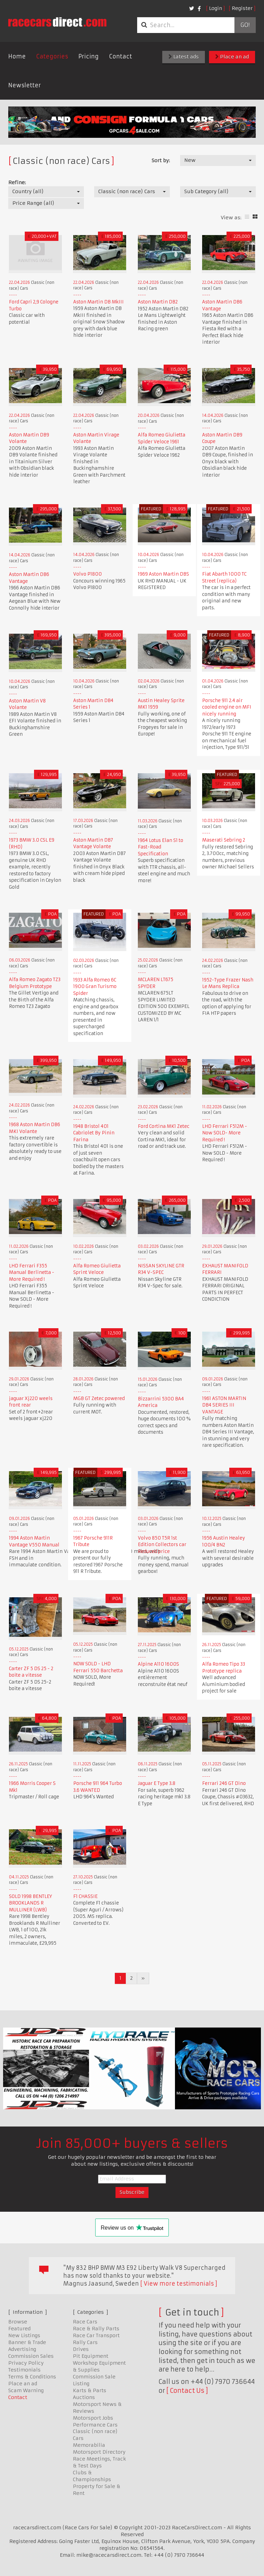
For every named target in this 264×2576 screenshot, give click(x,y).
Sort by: (161, 160)
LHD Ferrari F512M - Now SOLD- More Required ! (224, 1133)
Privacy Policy (26, 2363)
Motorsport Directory (99, 2452)
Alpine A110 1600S (158, 1664)
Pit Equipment (90, 2356)
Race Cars (85, 2322)
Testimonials (24, 2370)
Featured (19, 2328)
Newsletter (24, 85)
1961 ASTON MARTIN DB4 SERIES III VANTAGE (224, 1405)
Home (17, 56)
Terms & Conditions (32, 2377)
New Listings (24, 2335)
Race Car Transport (96, 2335)
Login (215, 8)
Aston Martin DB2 (158, 302)
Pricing (88, 56)
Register (242, 8)
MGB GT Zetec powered (99, 1398)
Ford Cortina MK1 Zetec (163, 1126)
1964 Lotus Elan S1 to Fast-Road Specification (160, 847)
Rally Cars (85, 2342)
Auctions (84, 2397)
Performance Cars (95, 2425)
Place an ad (232, 57)
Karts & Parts (89, 2390)
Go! (245, 25)
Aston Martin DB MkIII (98, 302)
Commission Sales (31, 2356)
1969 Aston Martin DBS (163, 574)
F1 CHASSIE (85, 1896)
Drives (81, 2349)
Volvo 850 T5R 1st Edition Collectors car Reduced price (162, 1544)
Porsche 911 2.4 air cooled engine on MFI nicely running (226, 707)
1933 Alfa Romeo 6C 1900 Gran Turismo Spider (95, 986)
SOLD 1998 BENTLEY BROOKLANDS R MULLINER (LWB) (30, 1903)
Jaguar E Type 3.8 (156, 1783)
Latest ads (183, 57)
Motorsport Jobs (93, 2418)
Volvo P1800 (87, 574)
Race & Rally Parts (96, 2328)
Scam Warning (26, 2390)
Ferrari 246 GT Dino (224, 1783)
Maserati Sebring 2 (223, 840)
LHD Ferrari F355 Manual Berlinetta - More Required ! (31, 1272)
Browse (17, 2322)
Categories (52, 56)
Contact (120, 56)
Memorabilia (89, 2445)
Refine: (17, 182)
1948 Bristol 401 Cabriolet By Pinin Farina (93, 1133)
